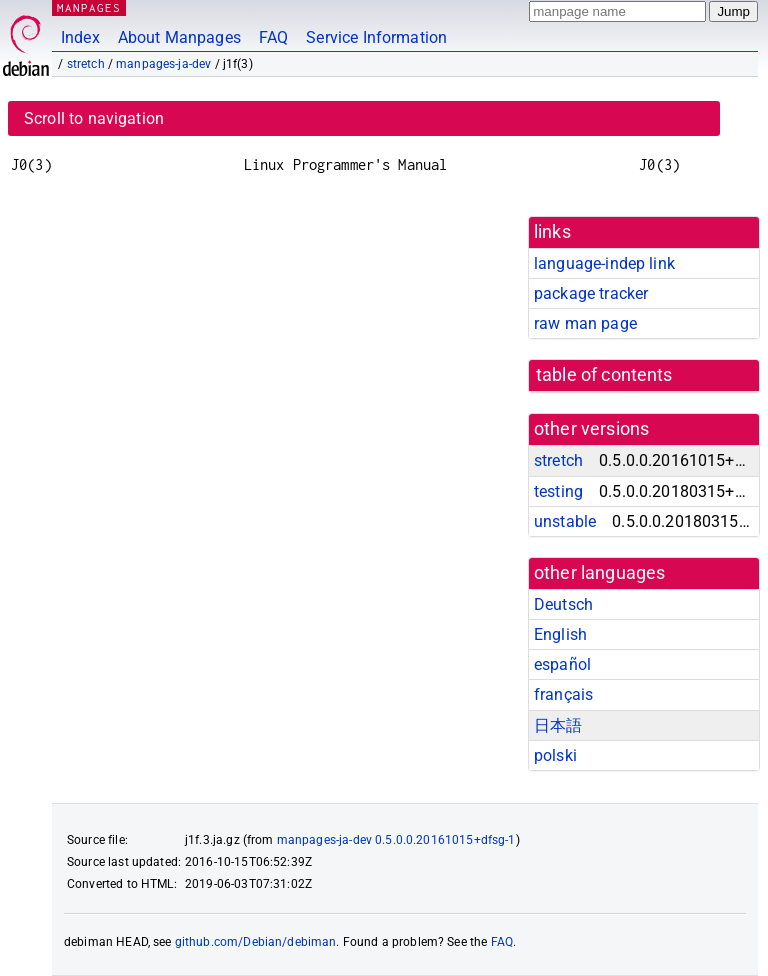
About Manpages (179, 37)
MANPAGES (89, 7)
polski (555, 755)
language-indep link (604, 263)
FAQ (273, 37)
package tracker (591, 293)
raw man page (585, 323)
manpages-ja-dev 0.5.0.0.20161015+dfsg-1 (396, 840)
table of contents (604, 375)
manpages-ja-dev (163, 64)
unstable (565, 521)
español (562, 664)
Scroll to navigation (94, 118)
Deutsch (563, 604)
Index (80, 37)
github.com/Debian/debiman (256, 942)
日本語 (558, 725)
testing (558, 491)
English (560, 634)
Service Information (376, 37)
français (563, 694)
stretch (86, 64)
